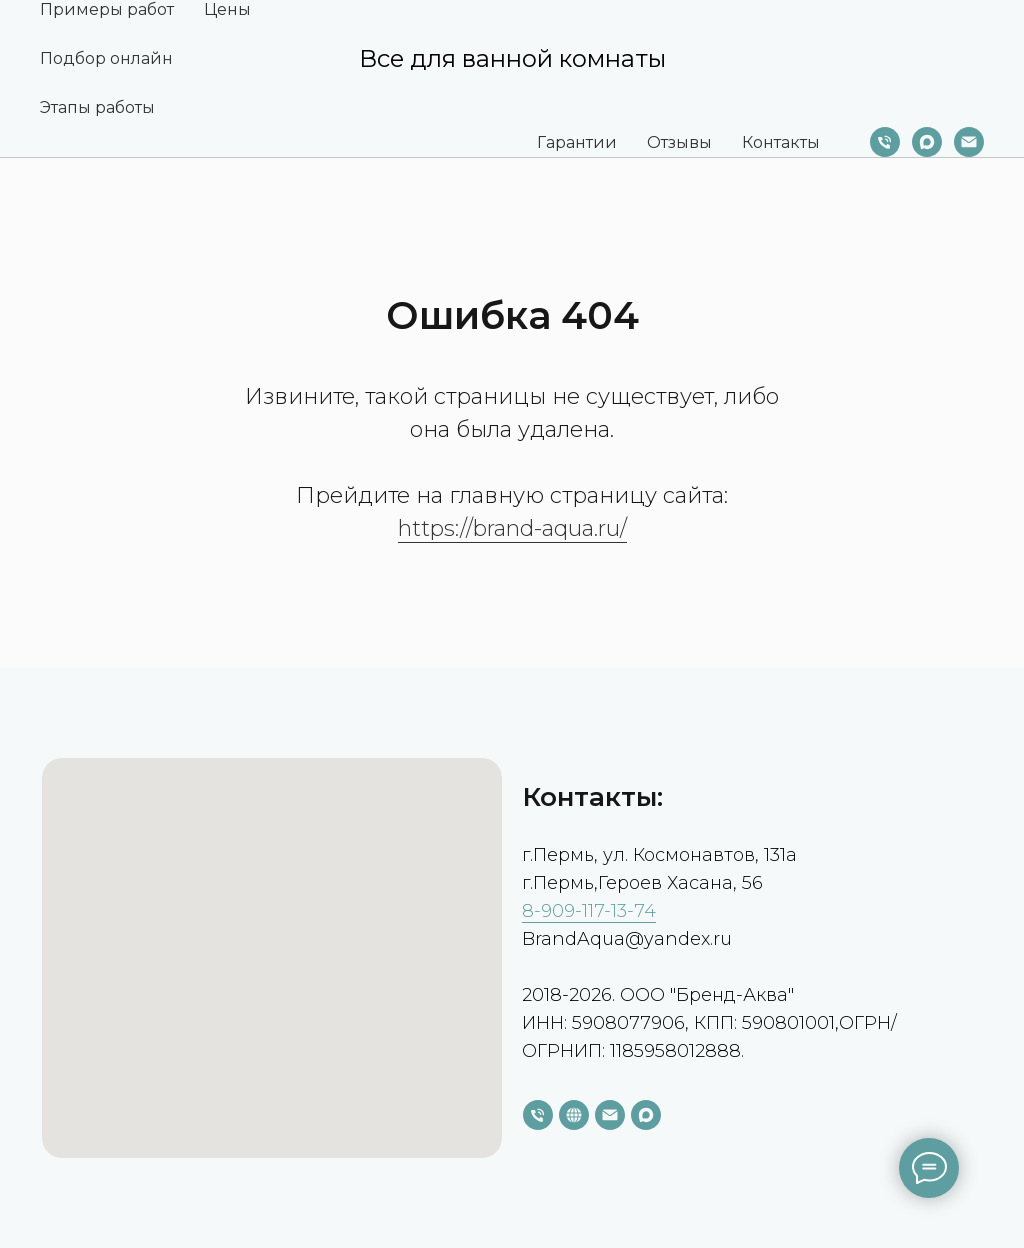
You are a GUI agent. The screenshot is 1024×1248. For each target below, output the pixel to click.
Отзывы (679, 142)
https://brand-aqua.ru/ (512, 528)
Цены (227, 9)
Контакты (781, 142)
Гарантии (577, 142)
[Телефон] (885, 142)
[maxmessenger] (927, 142)
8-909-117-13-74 (589, 911)
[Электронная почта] (969, 142)
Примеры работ (107, 9)
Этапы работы (97, 107)
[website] (574, 1115)
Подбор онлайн (106, 58)
